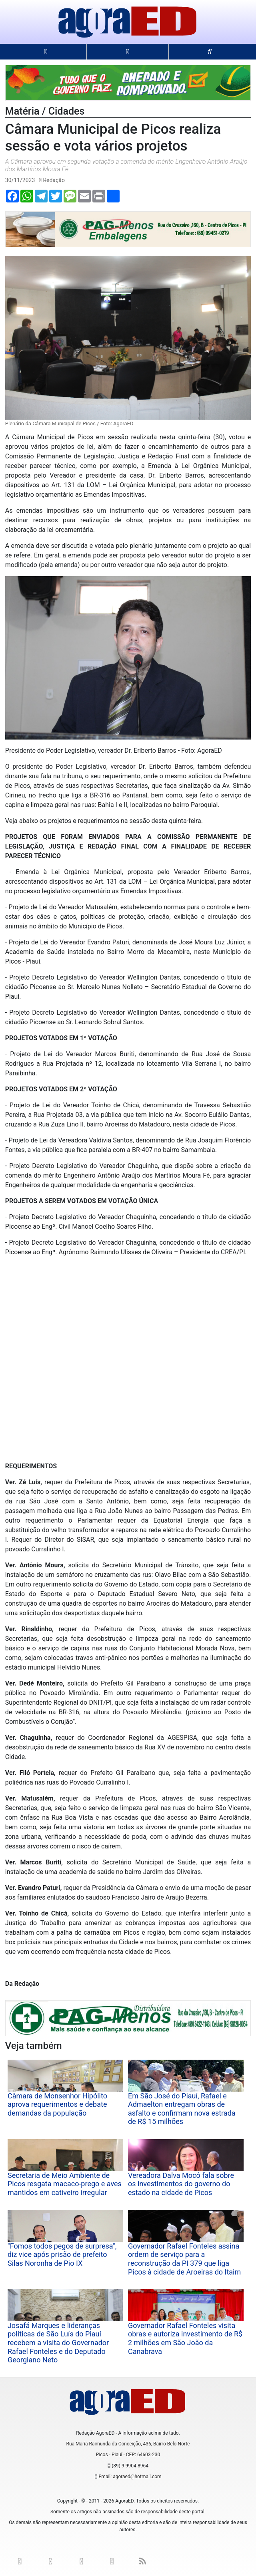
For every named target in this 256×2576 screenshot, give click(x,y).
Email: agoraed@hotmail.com (130, 2476)
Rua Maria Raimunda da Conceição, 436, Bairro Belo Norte (128, 2444)
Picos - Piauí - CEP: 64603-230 (128, 2454)
